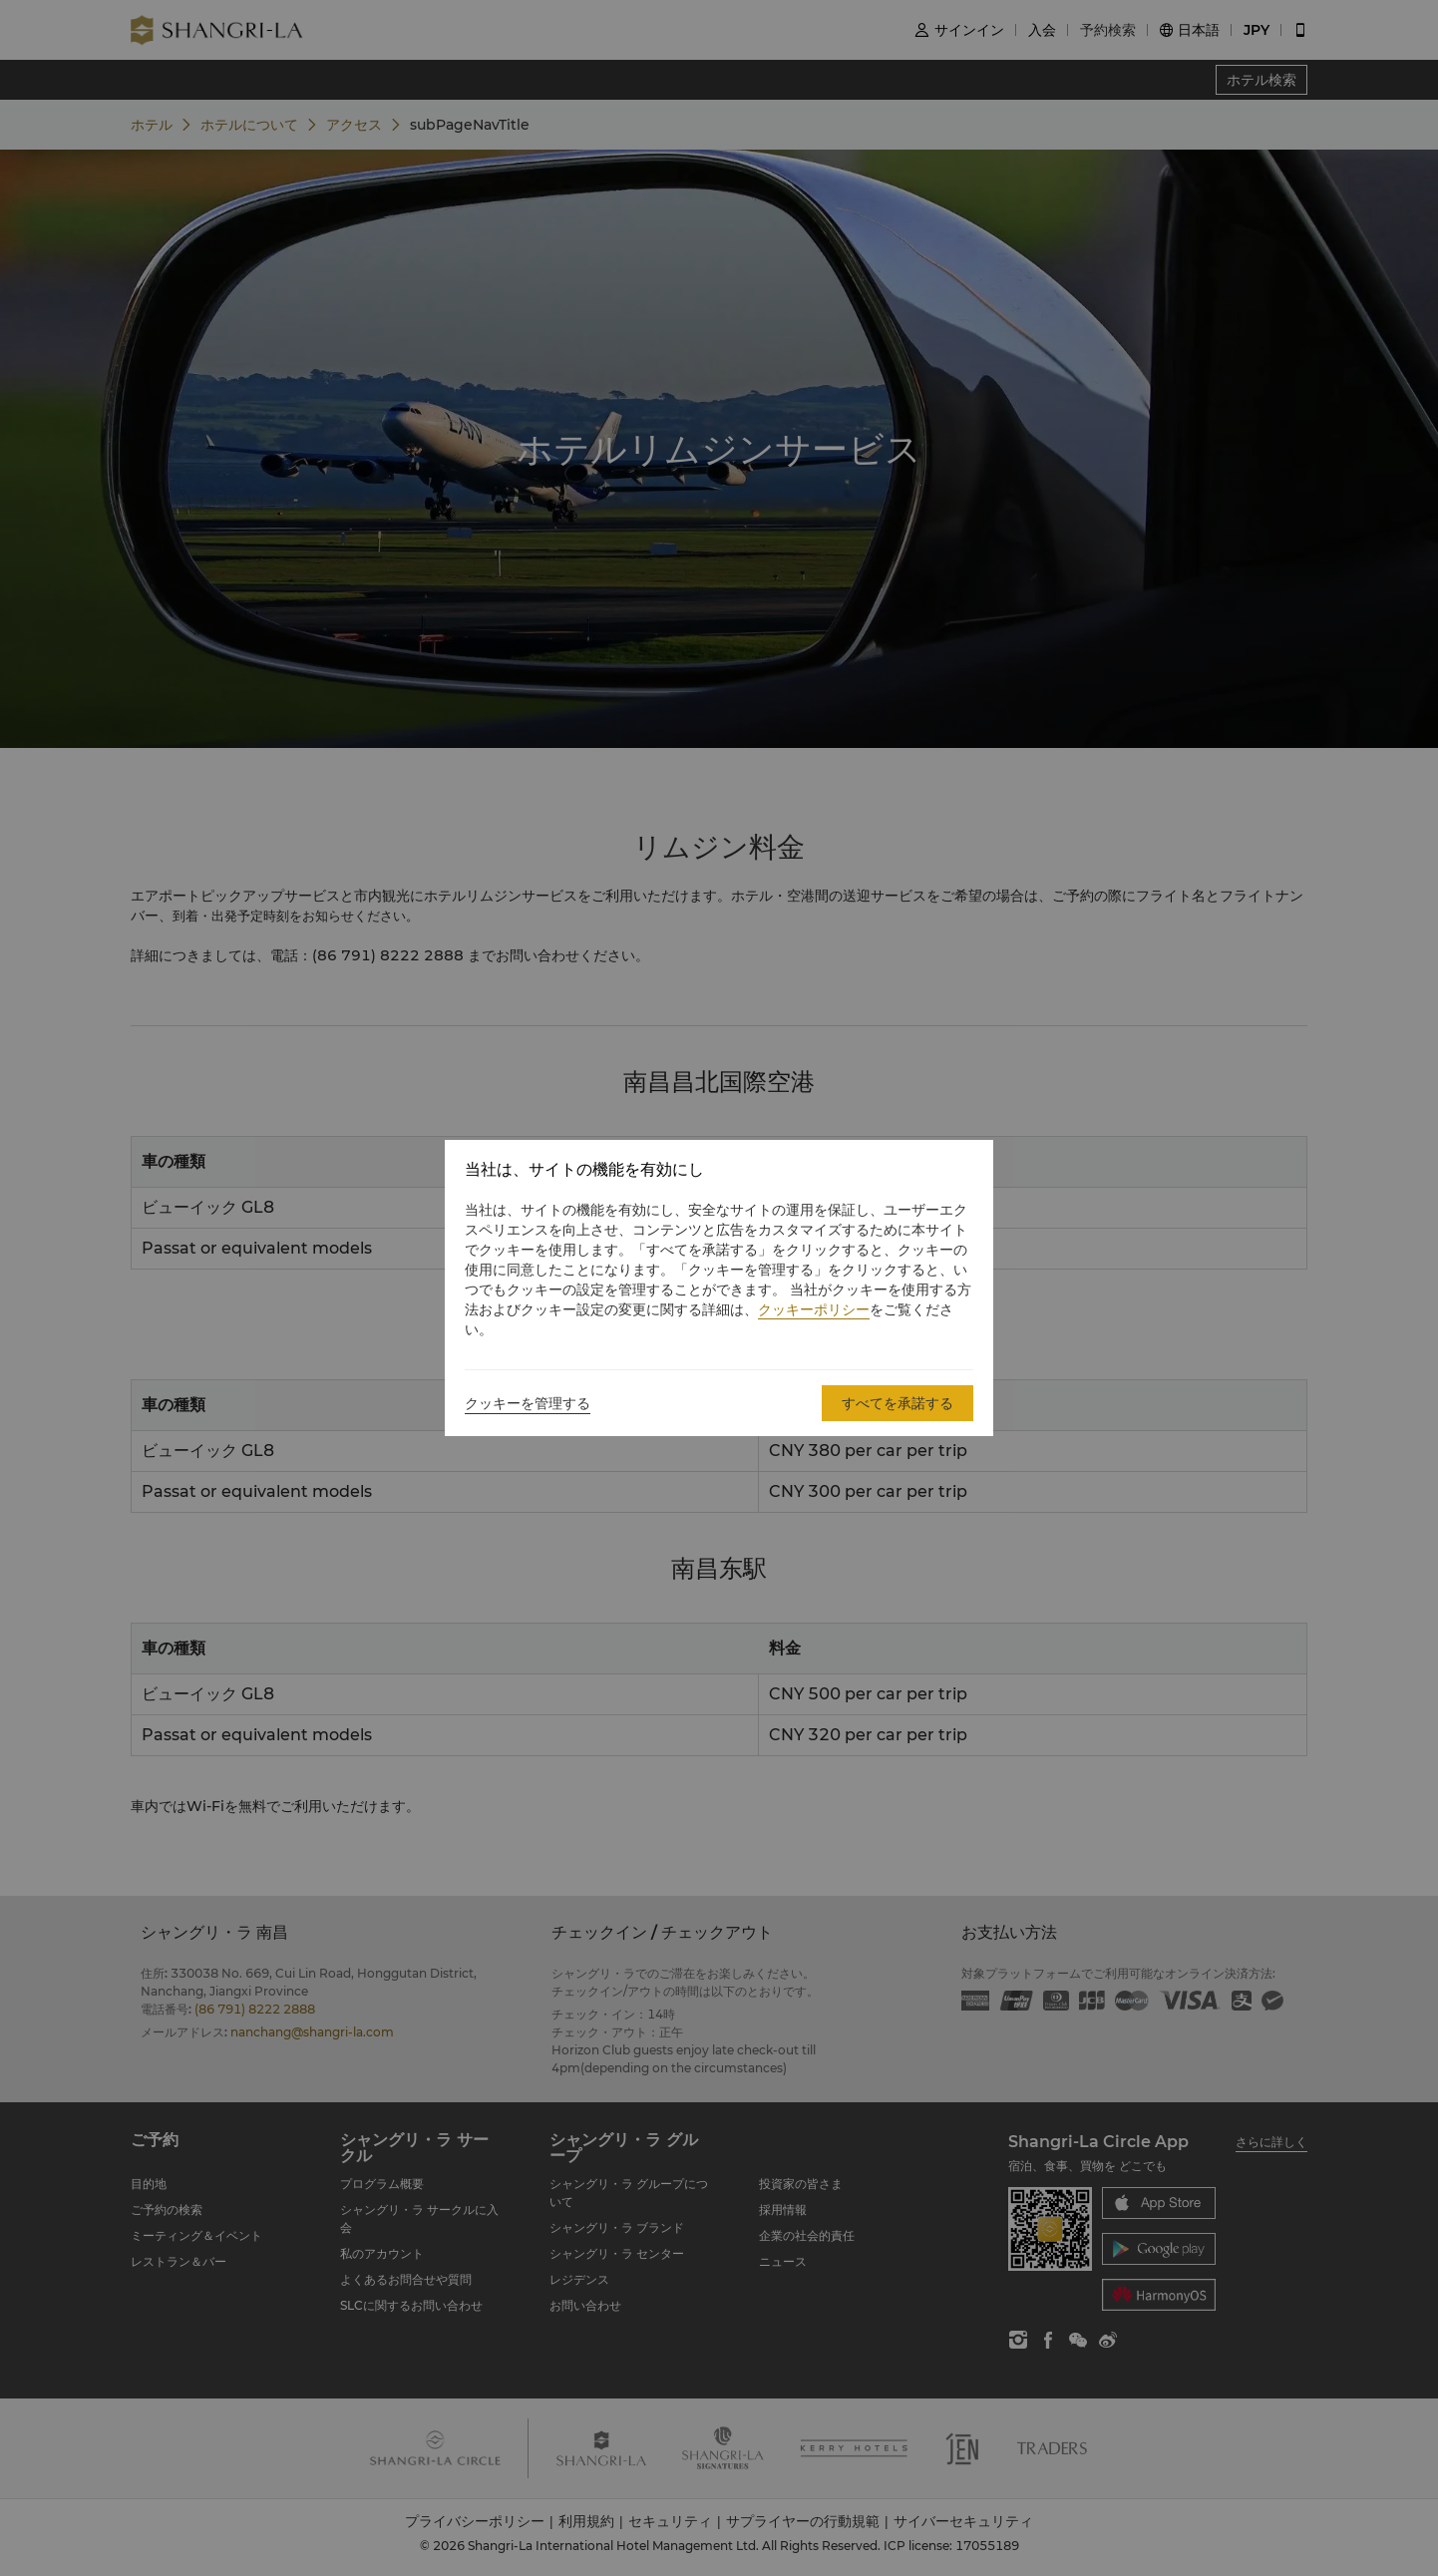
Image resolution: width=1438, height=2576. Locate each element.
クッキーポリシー (814, 1309)
